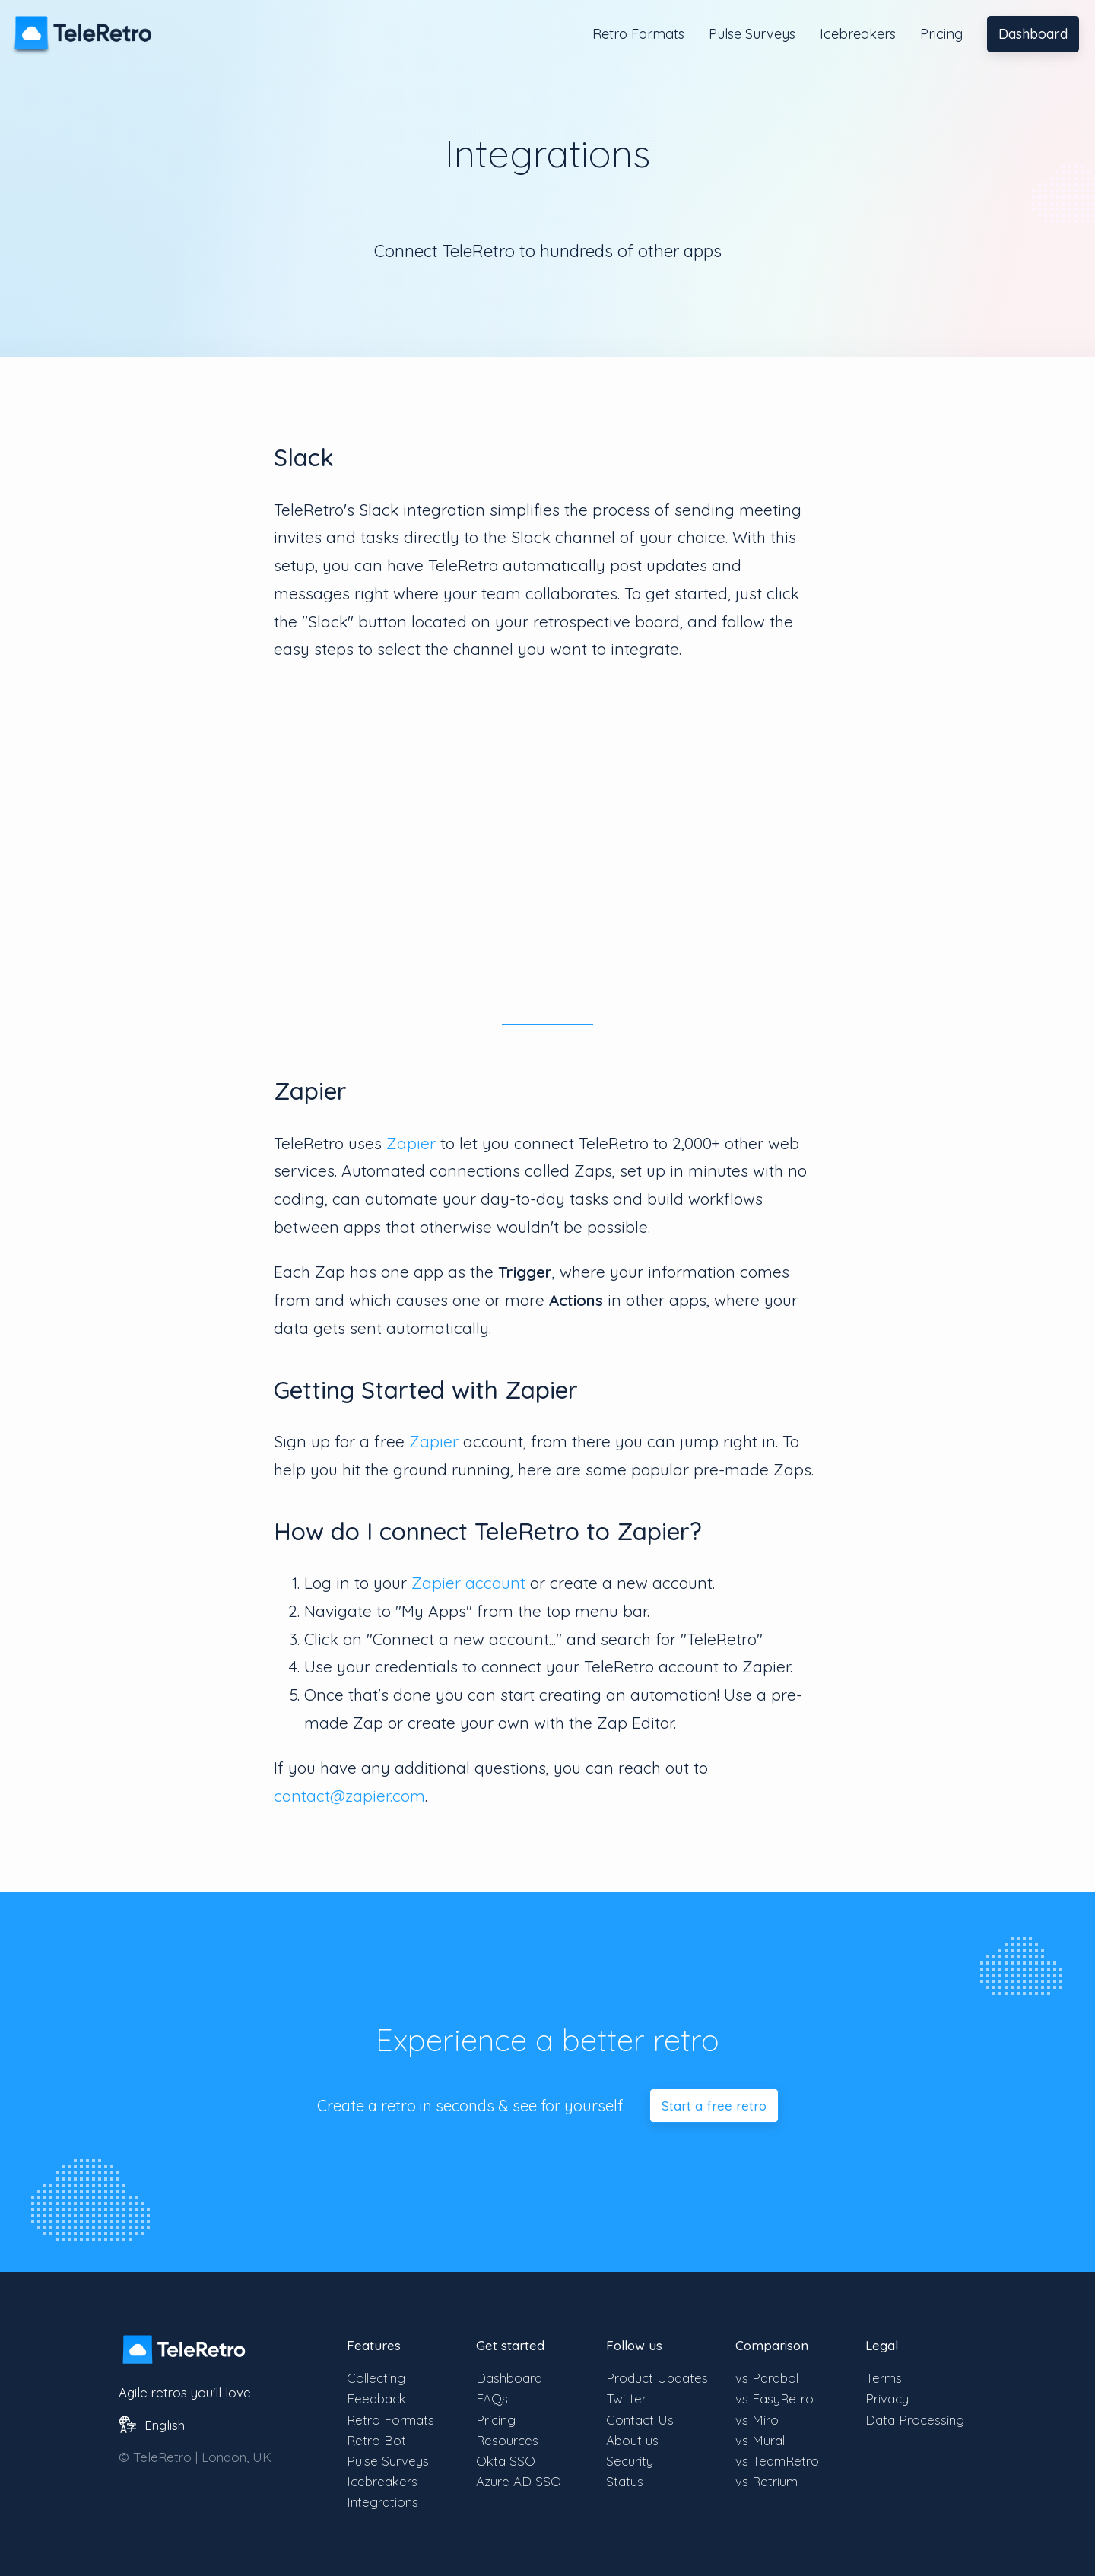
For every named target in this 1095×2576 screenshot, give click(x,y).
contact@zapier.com (349, 1796)
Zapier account (468, 1583)
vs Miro (757, 2420)
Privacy (887, 2398)
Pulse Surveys (752, 34)
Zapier (411, 1143)
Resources (507, 2440)
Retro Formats (638, 34)
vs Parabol (766, 2378)
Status (624, 2481)
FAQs (492, 2398)
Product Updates (657, 2378)
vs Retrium (766, 2481)
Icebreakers (858, 34)
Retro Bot (376, 2440)
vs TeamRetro (777, 2461)
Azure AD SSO (518, 2481)
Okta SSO (505, 2461)
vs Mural (760, 2440)
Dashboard (1033, 34)
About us (632, 2440)
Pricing (941, 34)
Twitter (626, 2398)
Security (629, 2461)
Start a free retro (714, 2106)
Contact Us (640, 2420)
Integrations (382, 2502)
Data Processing (914, 2420)
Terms (883, 2378)
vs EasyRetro (774, 2398)
